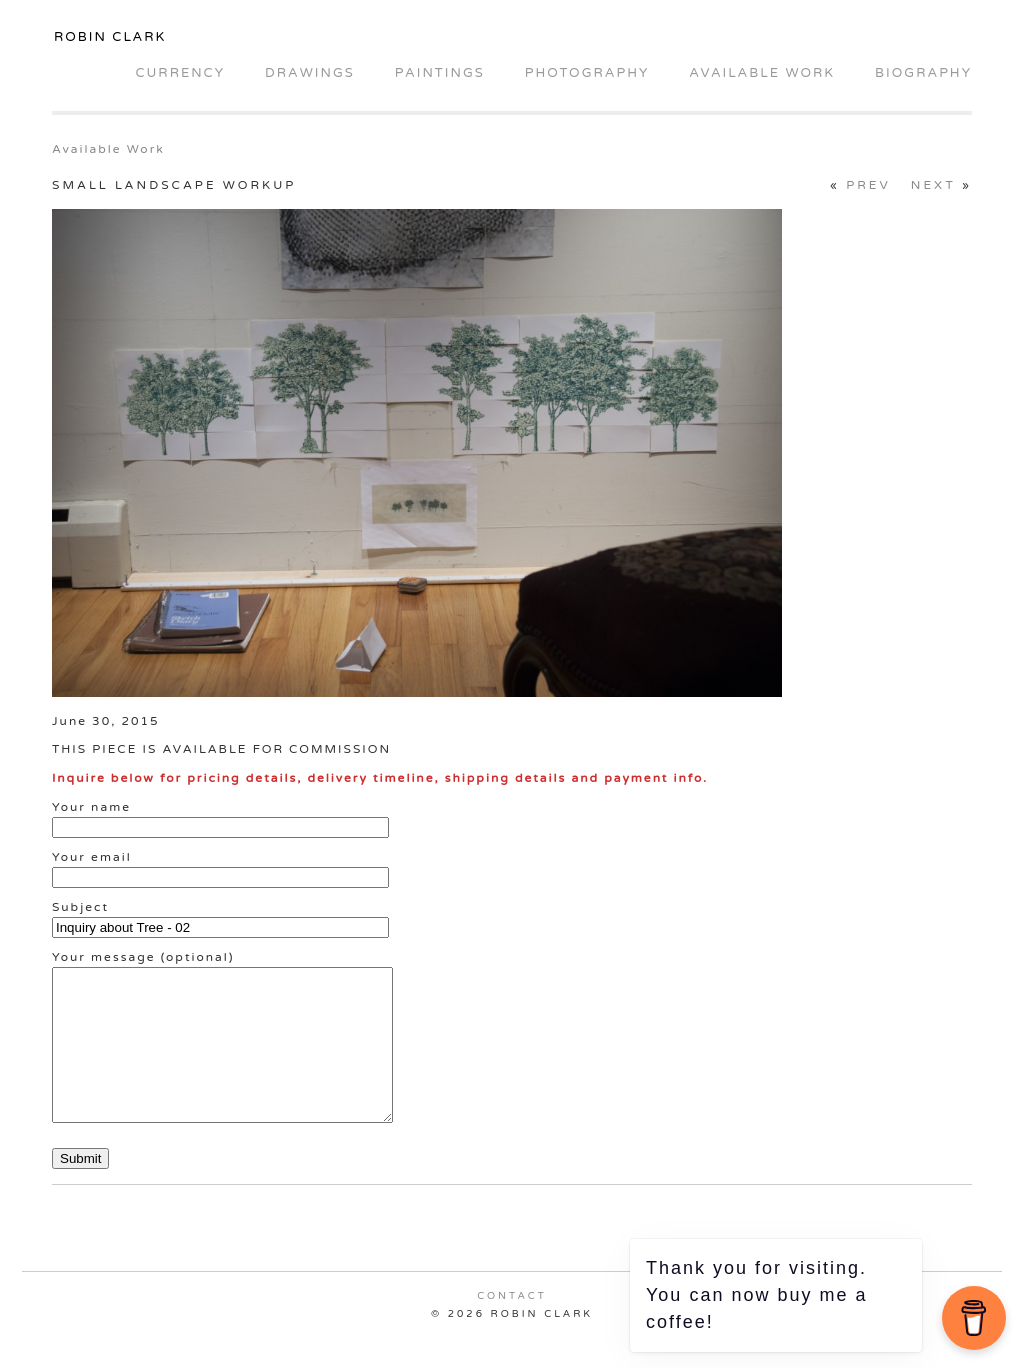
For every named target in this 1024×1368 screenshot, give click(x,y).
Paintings (440, 73)
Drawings (310, 73)
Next (933, 185)
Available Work (762, 73)
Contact (512, 1326)
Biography (923, 73)
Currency (179, 73)
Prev (868, 185)
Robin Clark (110, 37)
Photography (587, 73)
